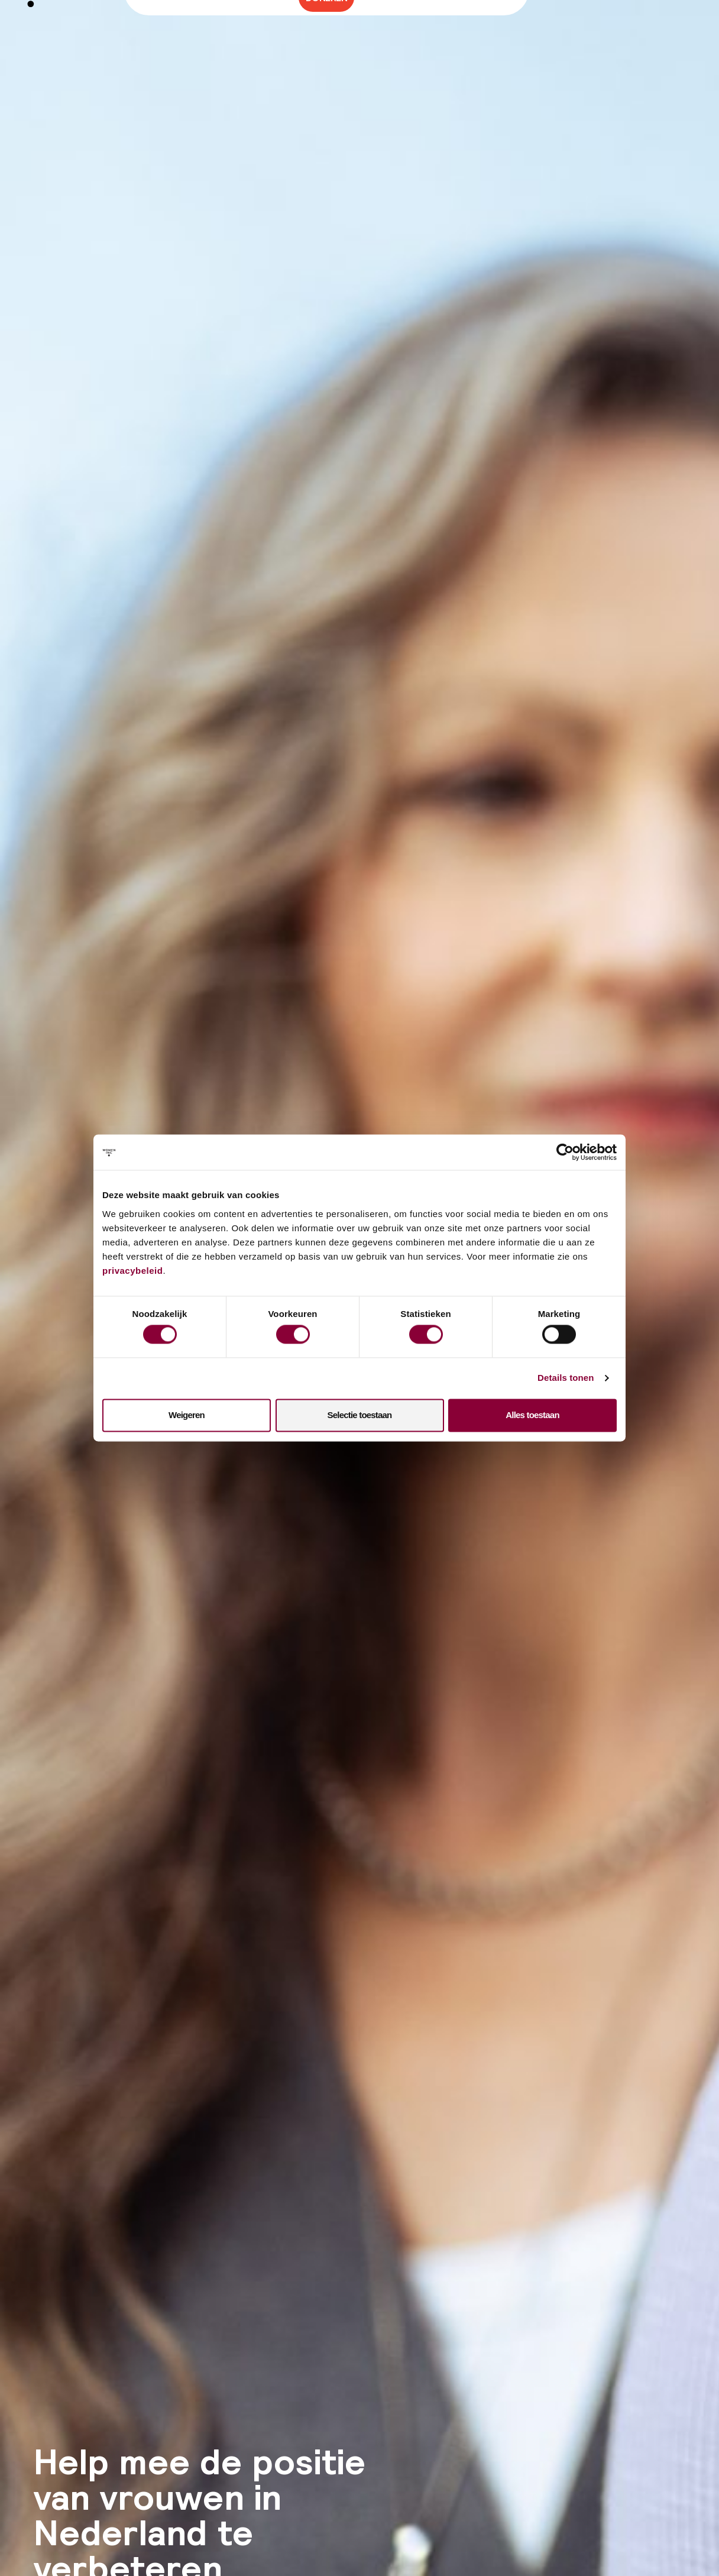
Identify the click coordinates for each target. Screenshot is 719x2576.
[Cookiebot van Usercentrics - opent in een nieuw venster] (565, 1152)
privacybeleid (132, 1271)
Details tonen (565, 1378)
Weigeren (187, 1415)
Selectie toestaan (360, 1415)
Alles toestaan (532, 1415)
